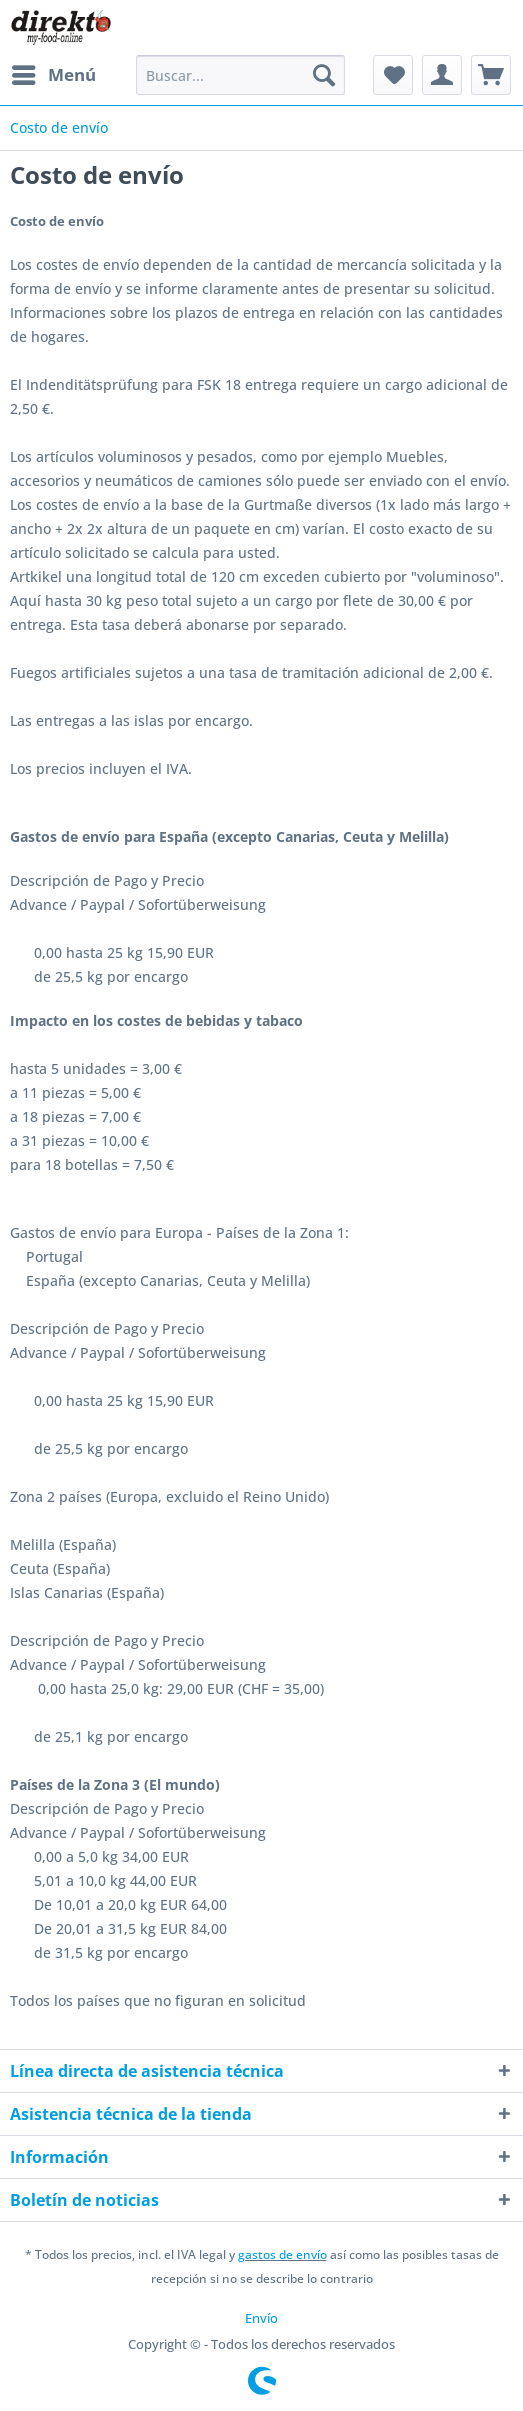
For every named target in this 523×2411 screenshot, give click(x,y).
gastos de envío (282, 2254)
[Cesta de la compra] (491, 75)
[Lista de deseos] (393, 75)
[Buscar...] (240, 75)
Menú (54, 72)
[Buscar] (324, 75)
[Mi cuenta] (442, 75)
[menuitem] (53, 75)
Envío (261, 2318)
